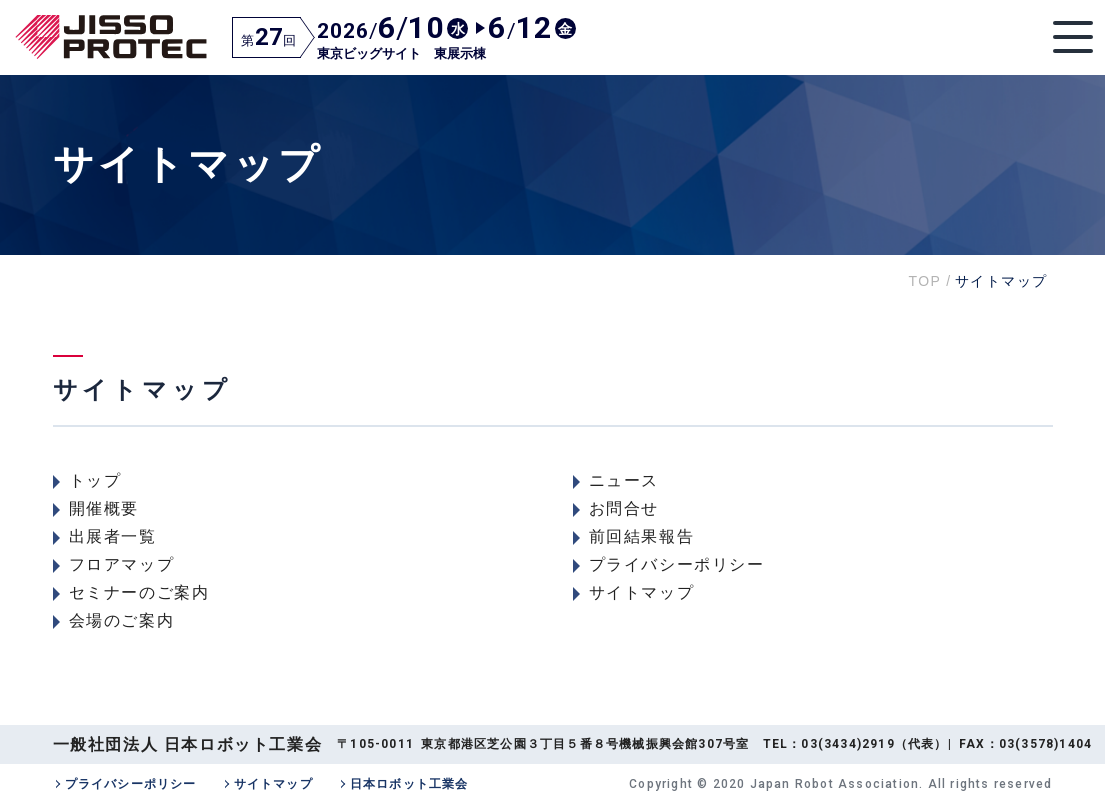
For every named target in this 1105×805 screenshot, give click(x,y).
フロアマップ (122, 564)
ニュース (624, 480)
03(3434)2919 (847, 744)
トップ (95, 480)
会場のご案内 (122, 620)
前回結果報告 (642, 536)
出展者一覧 (113, 536)
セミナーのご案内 (139, 592)
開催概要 (104, 508)
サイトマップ (642, 592)
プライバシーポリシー (677, 564)
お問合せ (624, 508)
